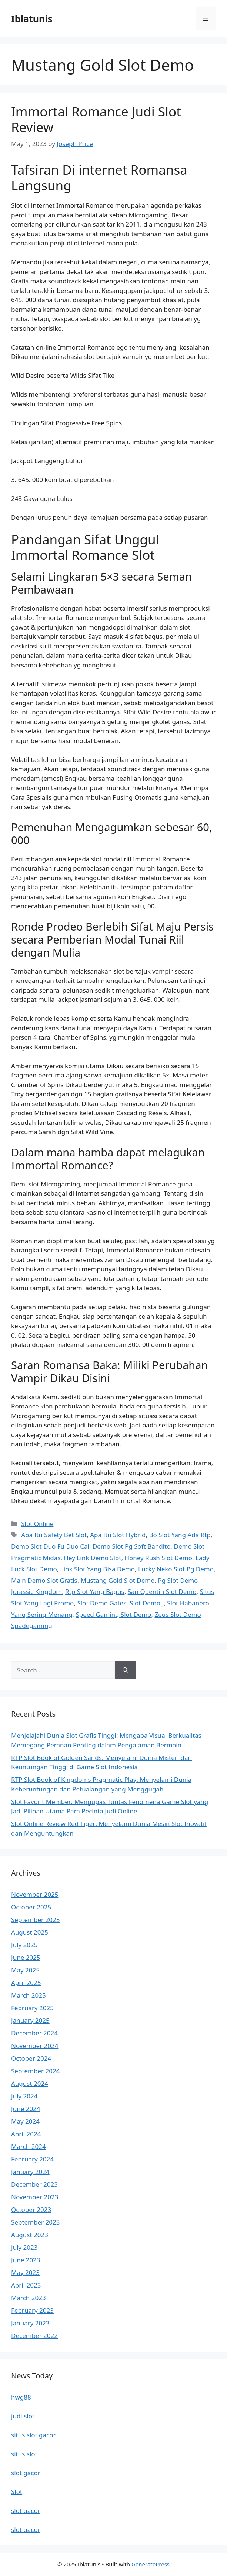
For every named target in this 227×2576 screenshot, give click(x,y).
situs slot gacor (33, 2435)
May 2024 (25, 2121)
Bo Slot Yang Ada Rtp (179, 1534)
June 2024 (25, 2108)
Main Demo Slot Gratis (44, 1580)
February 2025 (32, 2008)
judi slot (22, 2416)
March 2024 (28, 2146)
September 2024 (35, 2071)
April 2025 (26, 1982)
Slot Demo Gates (101, 1603)
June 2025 (25, 1957)
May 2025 (25, 1970)
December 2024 (34, 2033)
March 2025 (28, 1995)
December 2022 (34, 2335)
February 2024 (32, 2159)
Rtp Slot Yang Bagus (94, 1591)
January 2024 (30, 2171)
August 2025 (29, 1932)
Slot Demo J (147, 1603)
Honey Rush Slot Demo (158, 1557)
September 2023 (35, 2222)
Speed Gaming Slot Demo (113, 1614)
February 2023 (32, 2310)
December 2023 (34, 2184)
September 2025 (35, 1919)
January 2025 (30, 2020)
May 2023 (25, 2272)
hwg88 (21, 2397)
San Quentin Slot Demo (162, 1591)
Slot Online (37, 1523)
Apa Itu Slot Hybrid (118, 1534)
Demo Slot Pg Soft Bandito (132, 1546)
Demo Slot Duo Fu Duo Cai (50, 1546)
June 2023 (25, 2260)
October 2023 (31, 2209)
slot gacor (25, 2472)
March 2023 (28, 2297)
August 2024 (29, 2083)
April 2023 (26, 2285)
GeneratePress (150, 2564)
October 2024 (31, 2058)
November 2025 (34, 1894)
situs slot (24, 2454)
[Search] (125, 1670)
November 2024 (34, 2045)
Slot (16, 2491)
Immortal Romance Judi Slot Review (96, 119)
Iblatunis (31, 18)
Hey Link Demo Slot (92, 1557)
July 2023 (24, 2247)
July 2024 (24, 2096)
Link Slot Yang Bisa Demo (97, 1569)
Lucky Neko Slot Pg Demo (176, 1569)
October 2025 (31, 1907)
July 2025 (24, 1945)
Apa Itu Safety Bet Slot (54, 1534)
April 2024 (26, 2134)
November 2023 (34, 2197)
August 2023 (29, 2234)
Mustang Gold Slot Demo (118, 1580)
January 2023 (30, 2323)
